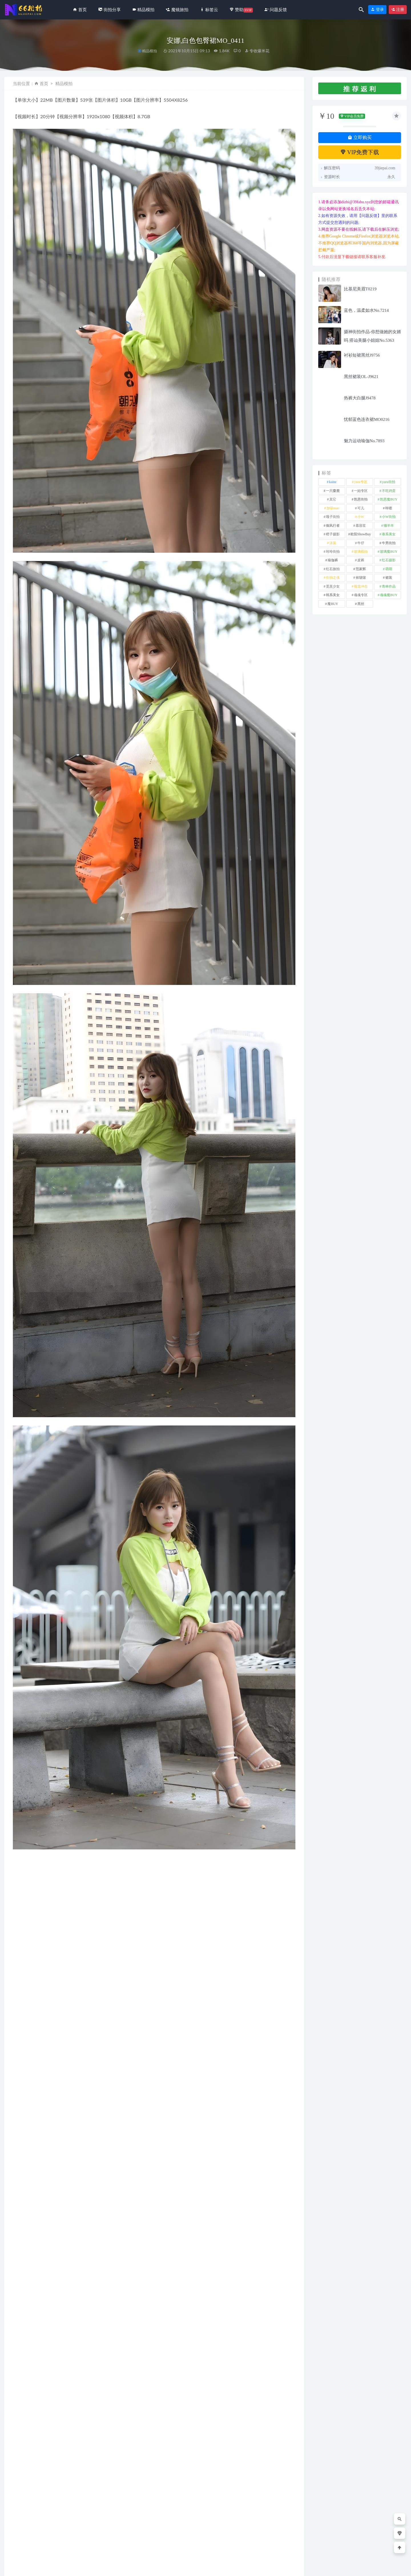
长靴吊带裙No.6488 (105, 2539)
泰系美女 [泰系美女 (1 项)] (389, 534)
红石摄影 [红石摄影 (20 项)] (389, 560)
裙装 (22, 2359)
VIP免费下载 (359, 152)
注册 (397, 9)
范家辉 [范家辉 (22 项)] (361, 569)
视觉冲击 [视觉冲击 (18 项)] (361, 586)
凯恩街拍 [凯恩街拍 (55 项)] (361, 499)
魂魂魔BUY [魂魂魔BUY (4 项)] (388, 595)
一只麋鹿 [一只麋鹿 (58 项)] (333, 491)
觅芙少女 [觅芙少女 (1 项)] (333, 586)
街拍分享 (23, 2530)
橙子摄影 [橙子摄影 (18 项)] (333, 534)
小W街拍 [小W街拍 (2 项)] (388, 517)
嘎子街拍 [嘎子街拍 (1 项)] (333, 517)
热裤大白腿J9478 (360, 398)
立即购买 (360, 137)
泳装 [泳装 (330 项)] (332, 543)
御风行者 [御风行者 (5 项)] (333, 526)
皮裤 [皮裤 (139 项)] (360, 560)
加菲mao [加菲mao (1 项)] (333, 508)
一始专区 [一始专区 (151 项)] (361, 491)
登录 (377, 9)
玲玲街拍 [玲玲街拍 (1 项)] (333, 552)
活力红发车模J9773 (182, 2539)
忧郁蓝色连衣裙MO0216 (366, 419)
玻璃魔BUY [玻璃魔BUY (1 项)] (388, 552)
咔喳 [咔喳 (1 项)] (388, 508)
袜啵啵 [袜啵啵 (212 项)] (361, 578)
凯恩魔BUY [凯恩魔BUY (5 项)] (388, 499)
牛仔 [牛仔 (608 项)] (360, 543)
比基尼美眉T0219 (360, 289)
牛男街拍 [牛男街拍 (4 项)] (389, 543)
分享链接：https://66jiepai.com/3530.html (62, 2373)
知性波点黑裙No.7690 (31, 2539)
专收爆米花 (257, 50)
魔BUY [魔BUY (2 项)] (332, 604)
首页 (44, 83)
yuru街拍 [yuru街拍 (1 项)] (388, 482)
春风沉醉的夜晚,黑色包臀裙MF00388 (268, 2535)
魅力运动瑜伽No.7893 (364, 441)
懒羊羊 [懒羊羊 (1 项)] (389, 526)
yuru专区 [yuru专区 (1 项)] (360, 482)
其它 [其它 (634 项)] (332, 499)
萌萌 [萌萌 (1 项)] (388, 569)
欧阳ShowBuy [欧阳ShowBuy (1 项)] (360, 534)
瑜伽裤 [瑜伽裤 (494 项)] (333, 560)
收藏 (22, 2374)
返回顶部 (394, 2567)
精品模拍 (149, 51)
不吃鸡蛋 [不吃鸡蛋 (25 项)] (389, 491)
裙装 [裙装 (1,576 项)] (388, 578)
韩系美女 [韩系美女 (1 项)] (333, 595)
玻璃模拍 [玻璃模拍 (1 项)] (361, 552)
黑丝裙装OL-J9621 (361, 376)
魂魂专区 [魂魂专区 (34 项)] (361, 595)
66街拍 (51, 2567)
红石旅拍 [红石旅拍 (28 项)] (333, 569)
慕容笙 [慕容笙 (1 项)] (361, 526)
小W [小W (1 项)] (360, 517)
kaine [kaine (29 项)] (333, 482)
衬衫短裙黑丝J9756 (362, 355)
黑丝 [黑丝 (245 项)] (360, 604)
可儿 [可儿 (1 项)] (360, 508)
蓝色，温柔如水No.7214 (366, 310)
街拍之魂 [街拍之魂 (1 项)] (333, 578)
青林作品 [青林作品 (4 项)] (389, 586)
